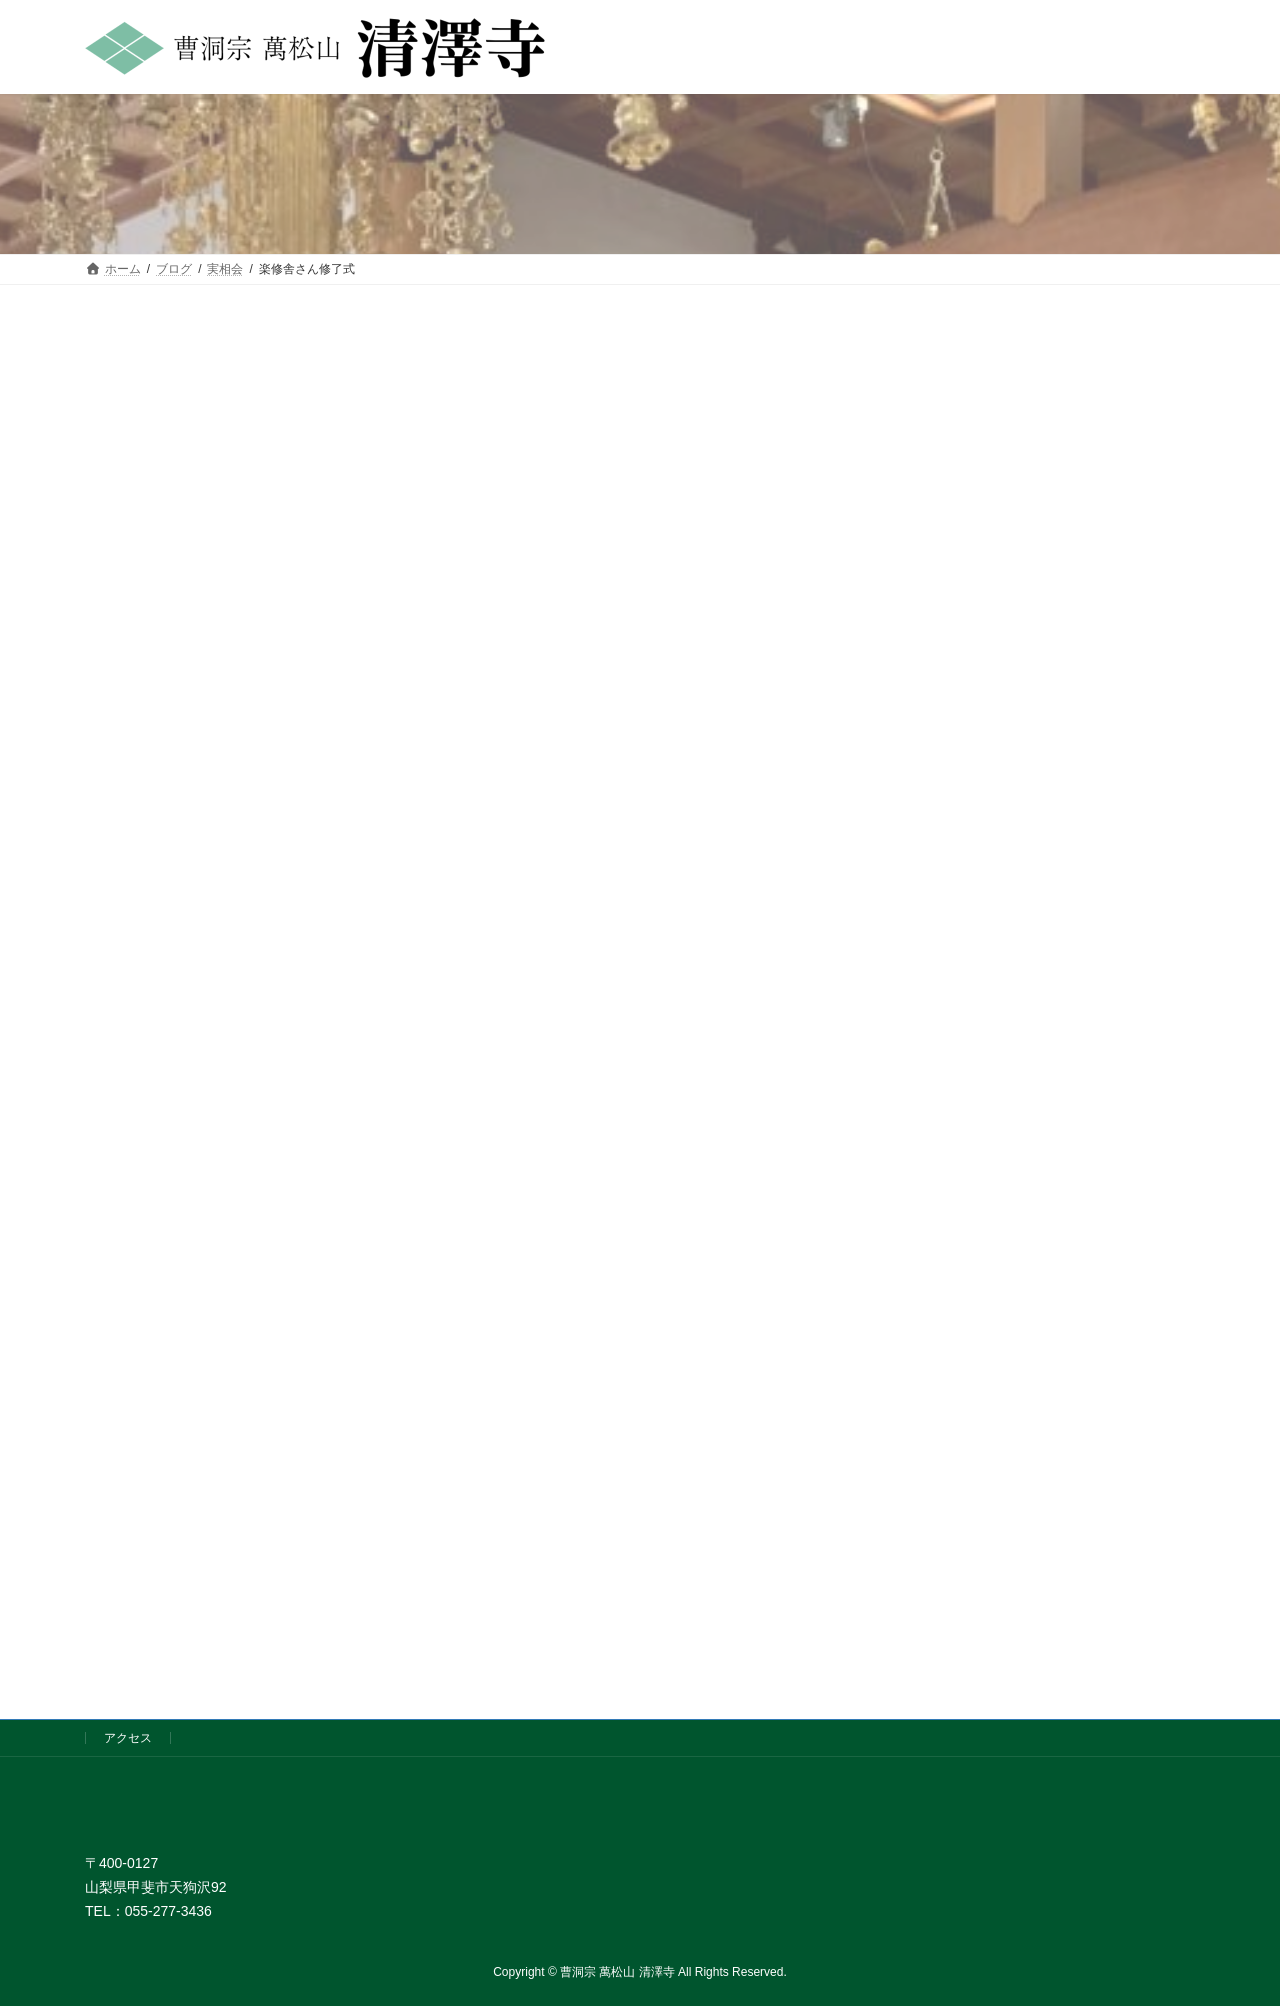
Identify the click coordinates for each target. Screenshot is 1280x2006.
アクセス (128, 1738)
